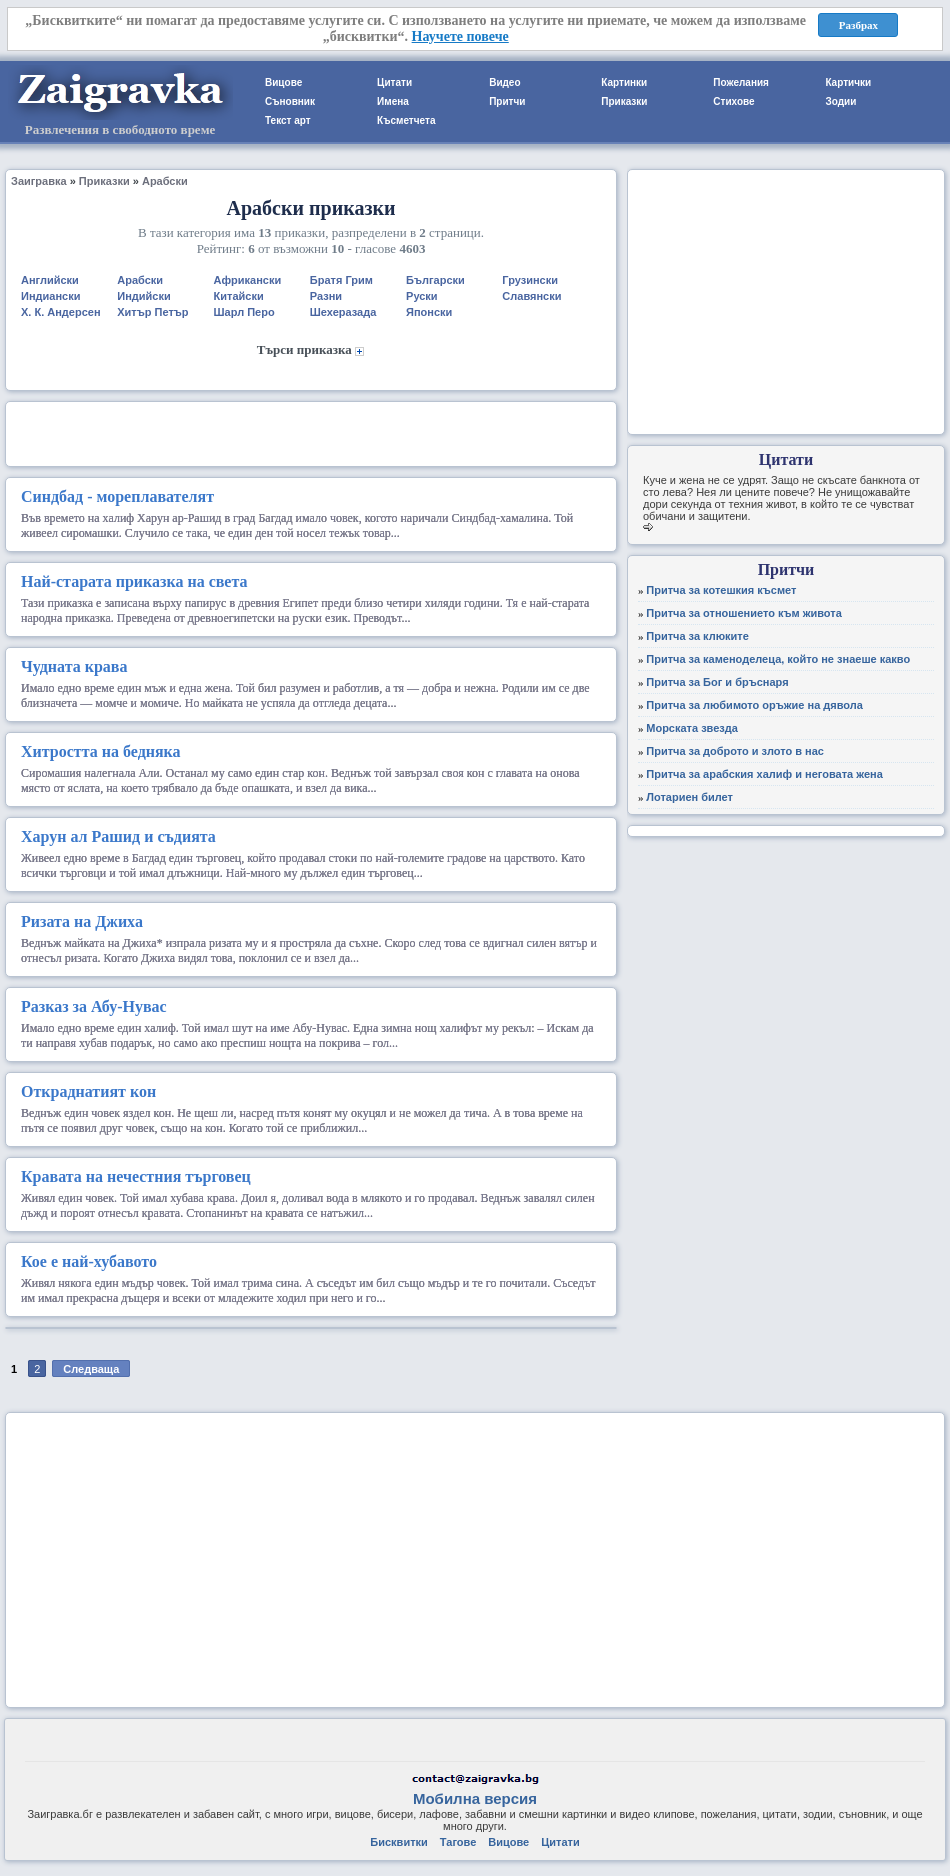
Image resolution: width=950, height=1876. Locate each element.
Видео (504, 82)
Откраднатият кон (88, 1091)
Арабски (165, 181)
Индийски (143, 296)
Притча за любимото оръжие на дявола (754, 705)
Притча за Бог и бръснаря (717, 682)
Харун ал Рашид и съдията (118, 836)
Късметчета (406, 120)
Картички (848, 82)
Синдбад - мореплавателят (117, 496)
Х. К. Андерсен (61, 312)
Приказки (624, 101)
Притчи (507, 101)
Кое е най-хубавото (89, 1261)
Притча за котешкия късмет (721, 590)
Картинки (624, 82)
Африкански (248, 280)
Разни (326, 296)
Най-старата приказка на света (134, 581)
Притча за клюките (697, 636)
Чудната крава (74, 666)
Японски (429, 312)
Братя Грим (341, 280)
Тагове (458, 1842)
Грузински (530, 280)
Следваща (91, 1369)
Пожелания (741, 82)
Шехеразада (343, 312)
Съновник (290, 101)
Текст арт (288, 120)
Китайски (239, 296)
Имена (393, 101)
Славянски (531, 296)
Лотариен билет (689, 797)
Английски (50, 280)
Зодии (840, 101)
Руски (422, 296)
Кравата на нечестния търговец (136, 1176)
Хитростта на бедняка (101, 751)
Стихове (733, 101)
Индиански (50, 296)
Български (435, 280)
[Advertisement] (311, 432)
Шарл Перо (244, 312)
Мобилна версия (475, 1798)
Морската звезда (692, 728)
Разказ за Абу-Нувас (94, 1006)
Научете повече (460, 36)
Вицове (283, 82)
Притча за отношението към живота (744, 613)
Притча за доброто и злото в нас (735, 751)
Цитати (394, 82)
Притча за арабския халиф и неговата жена (764, 774)
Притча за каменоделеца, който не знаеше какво (778, 659)
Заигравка (39, 181)
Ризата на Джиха (82, 921)
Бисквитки (398, 1842)
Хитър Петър (152, 312)
